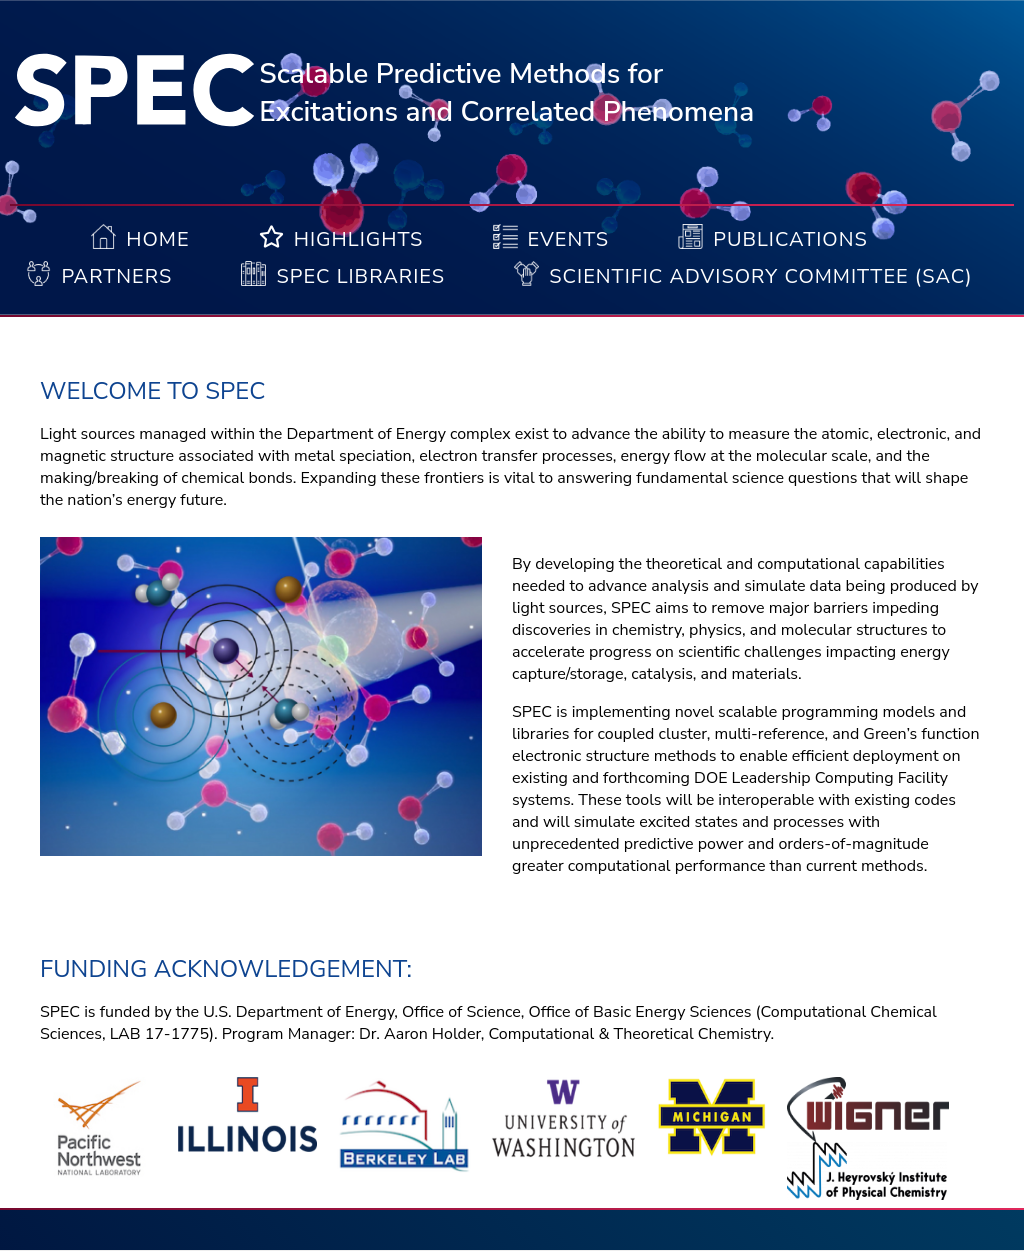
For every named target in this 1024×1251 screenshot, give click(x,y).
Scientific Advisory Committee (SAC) (760, 276)
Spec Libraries (360, 276)
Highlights (359, 239)
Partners (116, 276)
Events (569, 239)
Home (157, 239)
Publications (790, 239)
